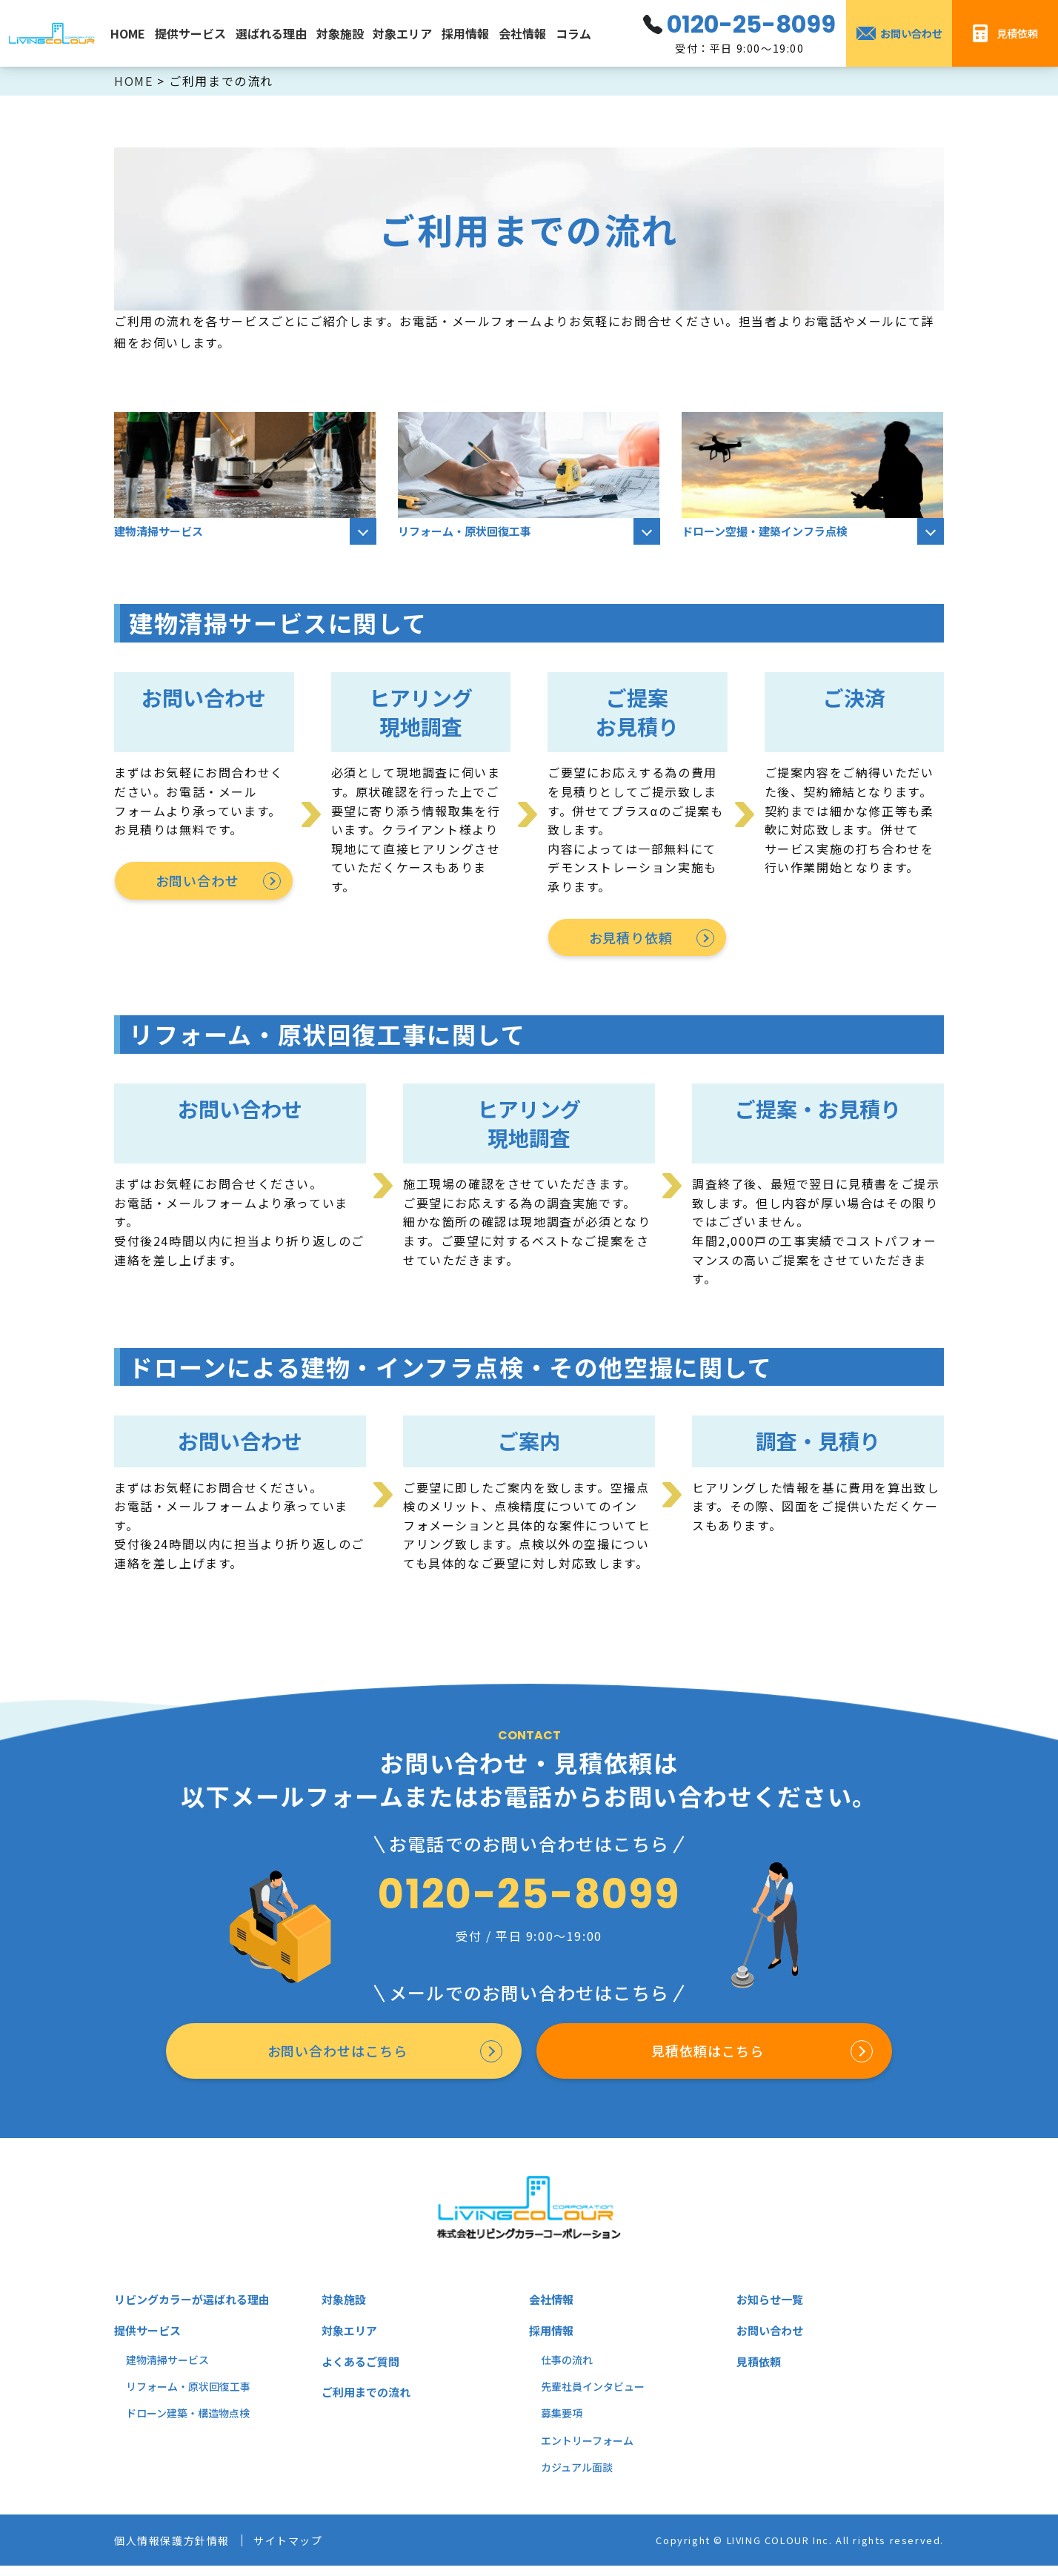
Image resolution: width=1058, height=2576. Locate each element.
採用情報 (465, 33)
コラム (573, 33)
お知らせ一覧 (772, 2309)
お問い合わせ (196, 881)
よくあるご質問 (363, 2371)
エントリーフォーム (587, 2450)
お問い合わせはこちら (335, 2057)
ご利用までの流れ (369, 2402)
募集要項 (561, 2423)
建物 (136, 2370)
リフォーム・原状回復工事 (469, 532)
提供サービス (190, 33)
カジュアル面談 (577, 2477)
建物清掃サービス (161, 532)
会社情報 (522, 33)
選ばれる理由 (271, 33)
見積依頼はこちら (705, 2057)
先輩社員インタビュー (593, 2396)
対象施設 (340, 33)
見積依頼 (760, 2371)
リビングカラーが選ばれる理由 (197, 2309)
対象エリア (402, 33)
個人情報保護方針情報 (179, 2550)
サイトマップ (307, 2550)
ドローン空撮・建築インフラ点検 (770, 532)
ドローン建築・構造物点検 (188, 2423)
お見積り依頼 (629, 938)
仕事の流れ (567, 2370)
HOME (127, 33)
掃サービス (183, 2370)
